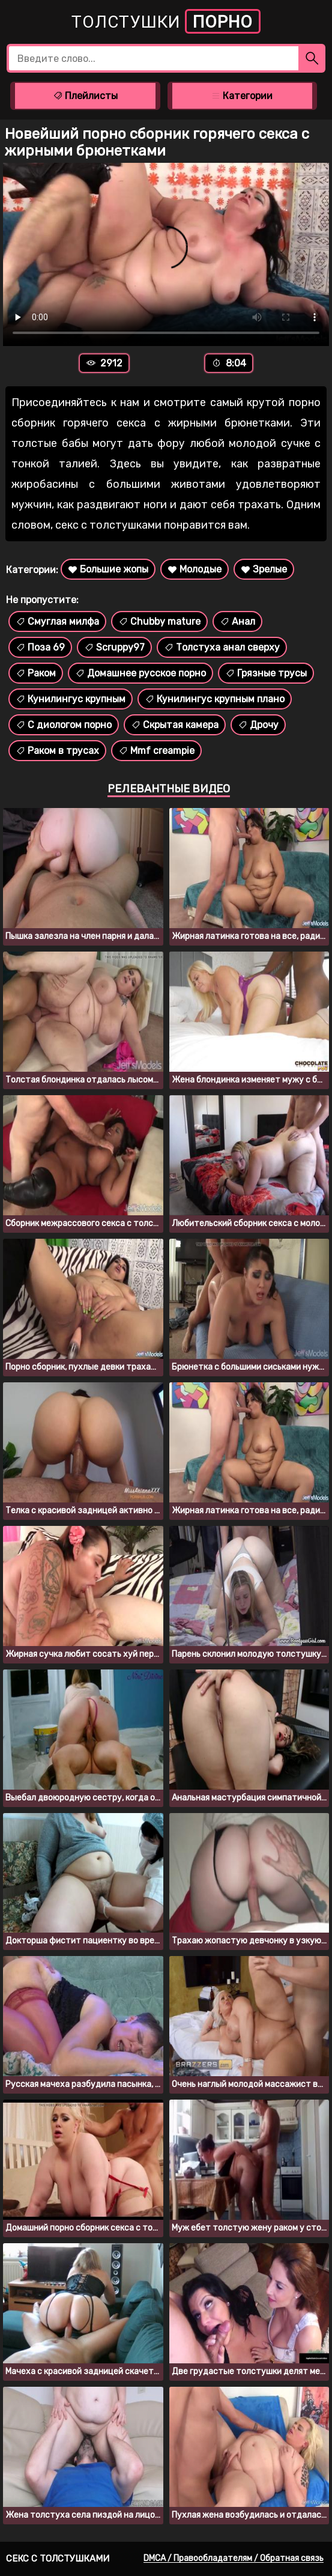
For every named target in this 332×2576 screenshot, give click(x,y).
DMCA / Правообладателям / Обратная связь (233, 2558)
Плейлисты (85, 96)
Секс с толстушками (57, 2558)
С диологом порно (64, 725)
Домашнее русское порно (140, 673)
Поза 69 (40, 647)
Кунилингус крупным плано (215, 699)
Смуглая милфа (57, 621)
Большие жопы (108, 569)
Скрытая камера (175, 725)
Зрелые (264, 569)
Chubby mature (159, 621)
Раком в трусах (57, 750)
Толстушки (166, 21)
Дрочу (258, 725)
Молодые (195, 569)
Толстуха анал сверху (222, 647)
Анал (237, 621)
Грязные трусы (266, 673)
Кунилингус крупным (70, 699)
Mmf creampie (156, 750)
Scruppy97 (114, 647)
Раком (36, 673)
